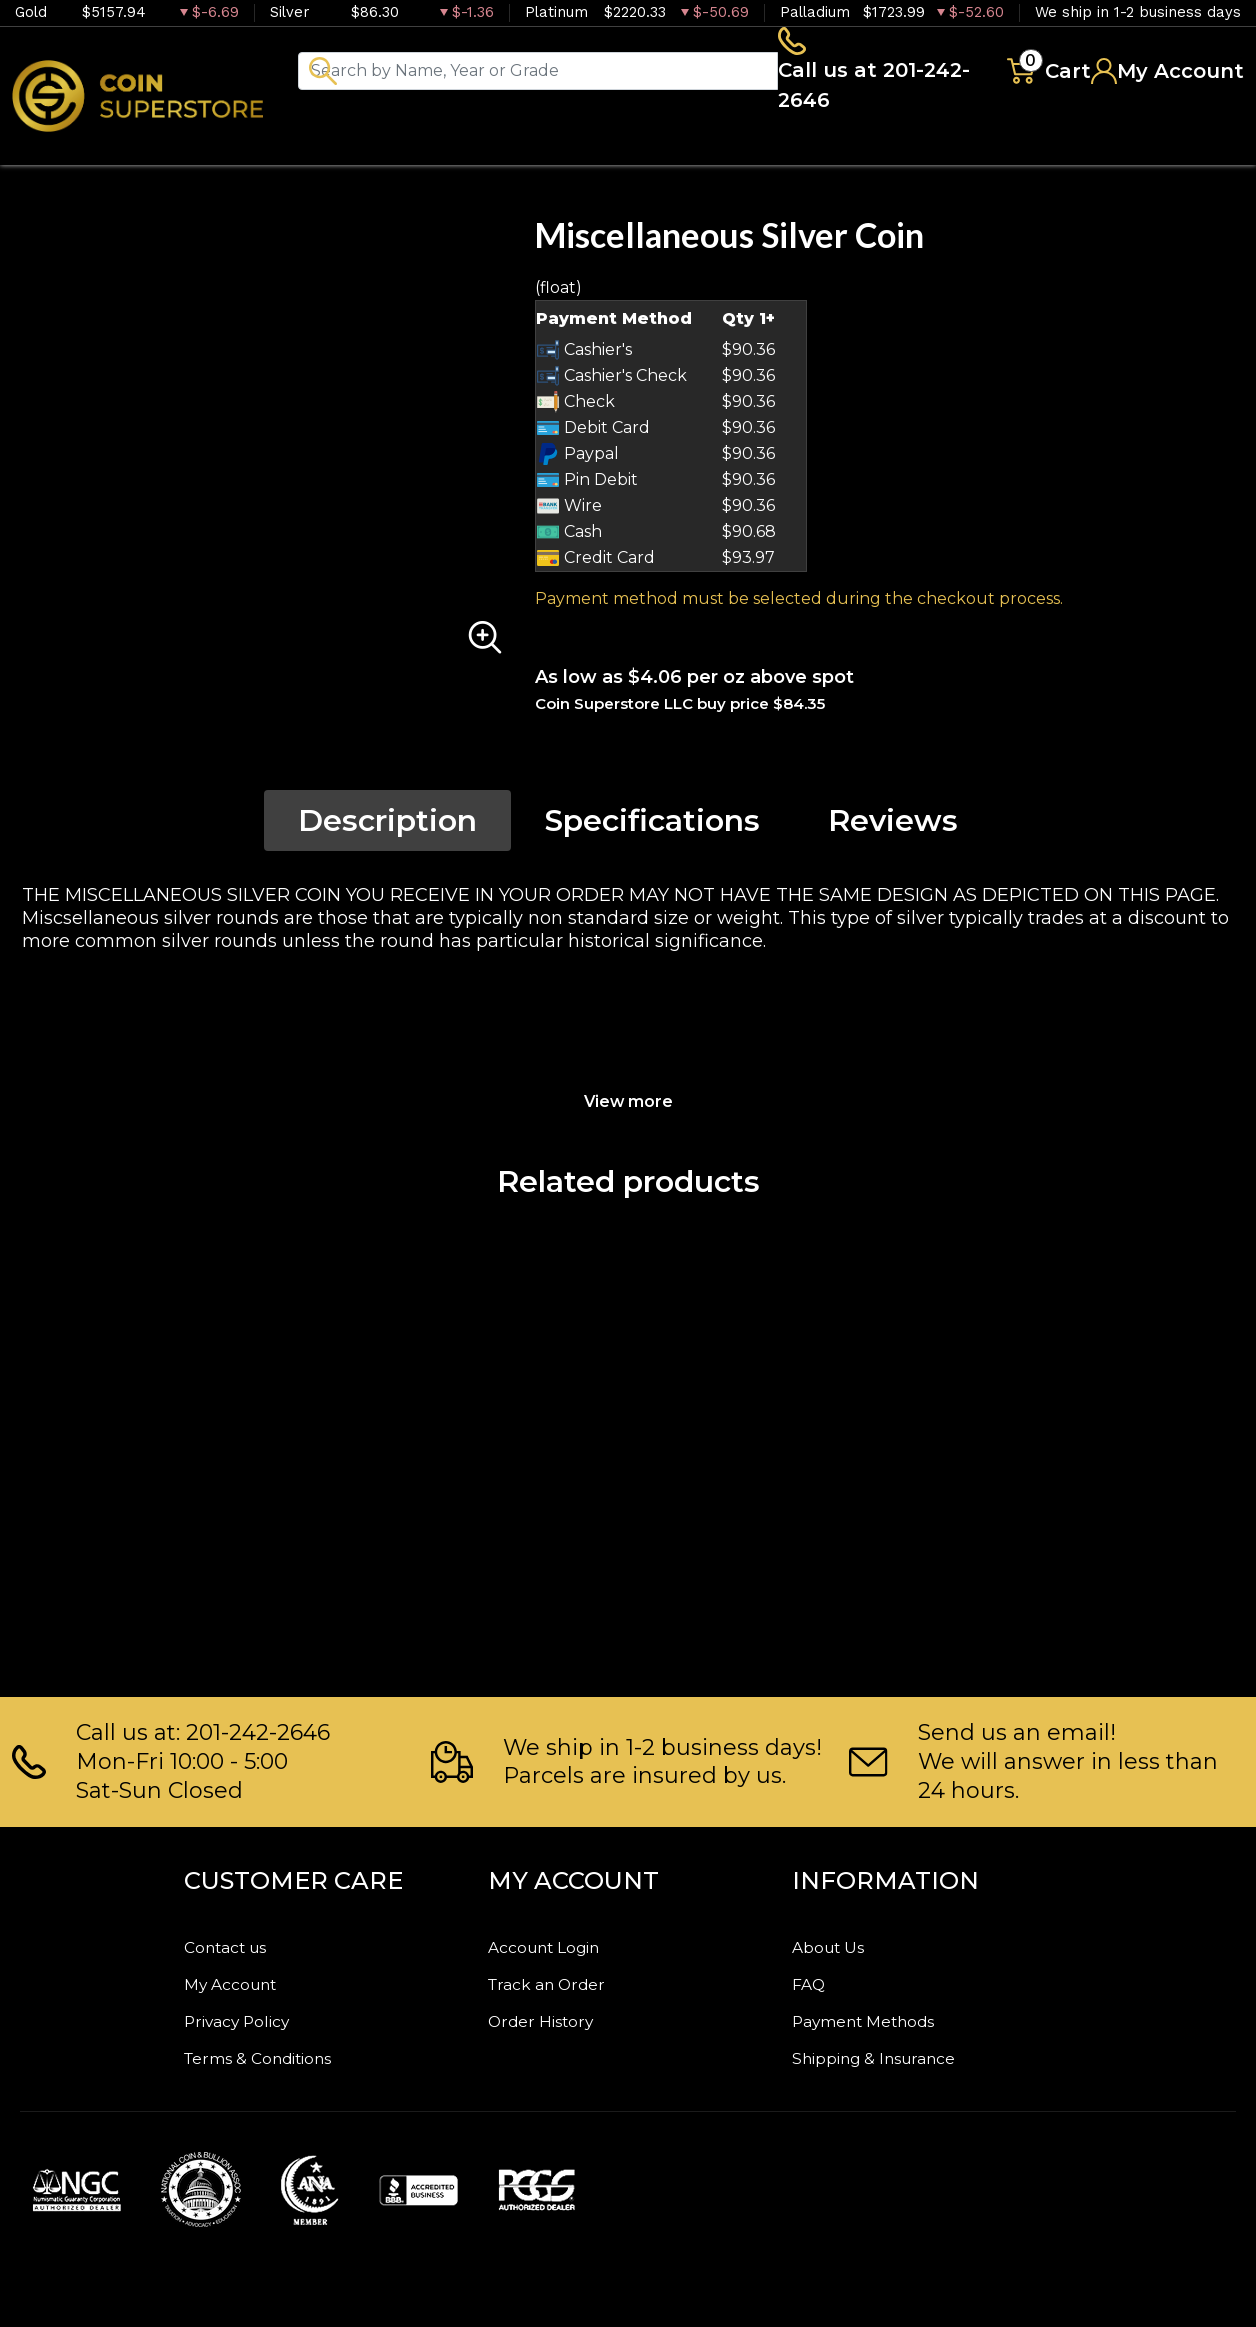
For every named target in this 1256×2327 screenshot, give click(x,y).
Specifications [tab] (652, 825)
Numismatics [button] (529, 150)
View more (628, 1105)
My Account (243, 1979)
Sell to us (1190, 150)
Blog (1010, 150)
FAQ (813, 1979)
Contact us (237, 1940)
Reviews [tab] (893, 825)
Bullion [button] (368, 150)
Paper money (725, 150)
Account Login (560, 1940)
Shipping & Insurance (896, 2057)
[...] (567, 73)
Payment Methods (884, 2018)
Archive (891, 150)
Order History (555, 2018)
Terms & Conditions (281, 2057)
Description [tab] (387, 825)
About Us (837, 1940)
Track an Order (560, 1979)
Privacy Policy (253, 2018)
